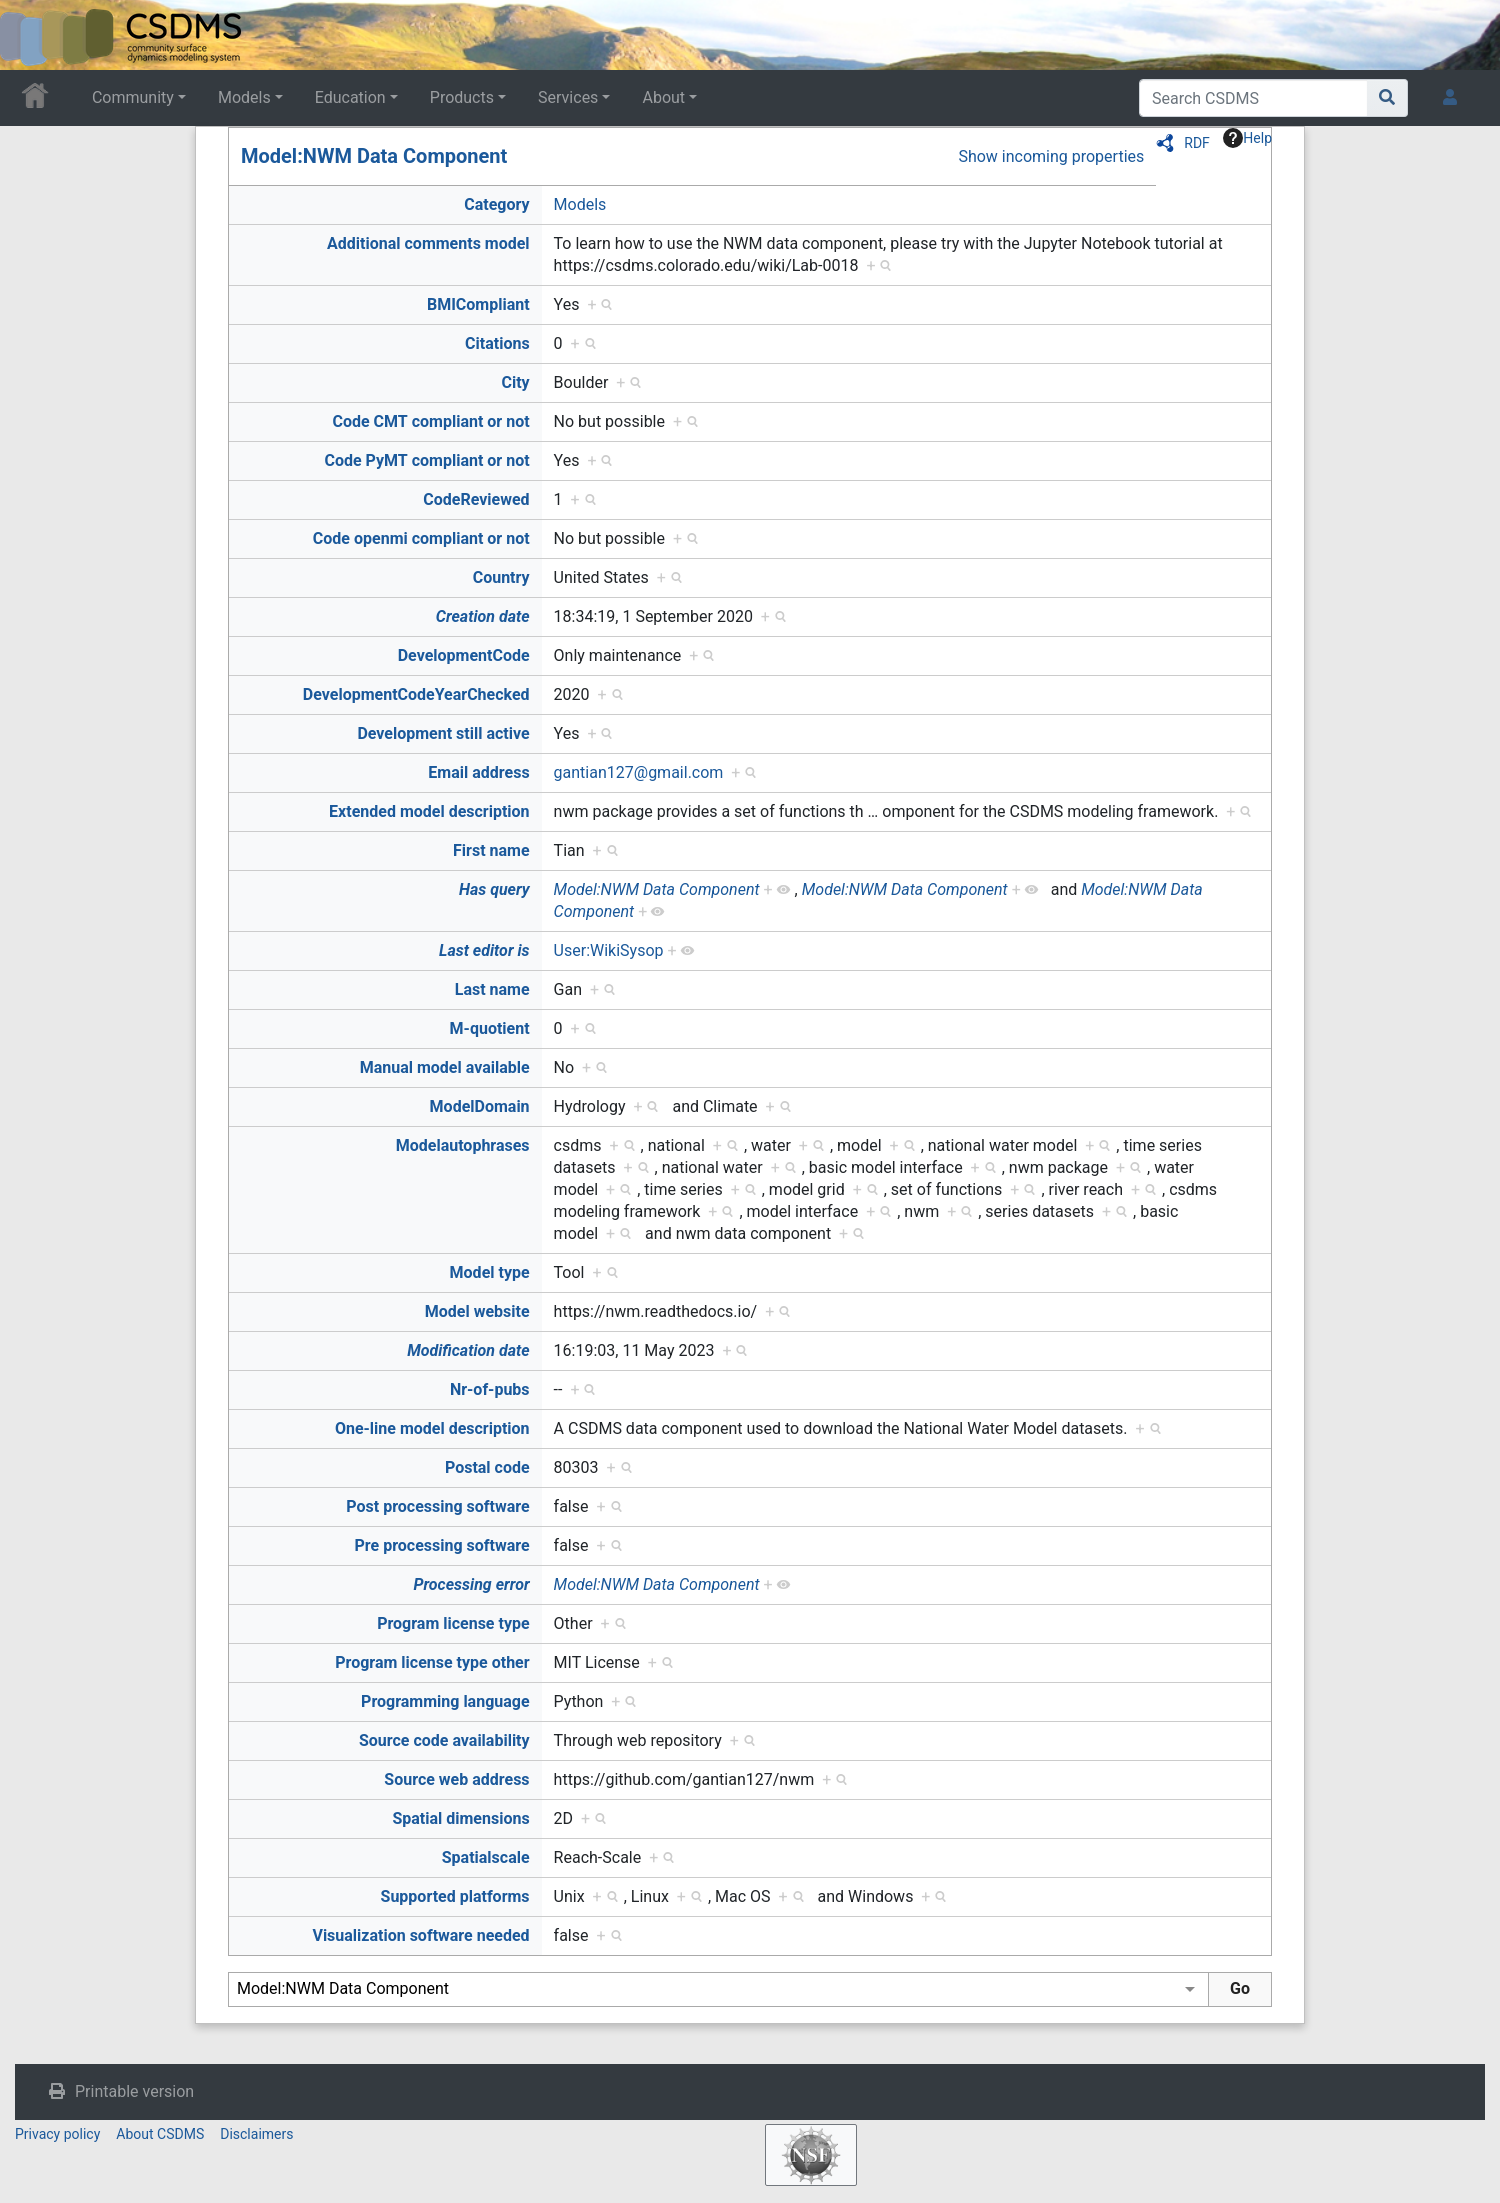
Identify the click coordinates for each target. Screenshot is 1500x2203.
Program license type (453, 1623)
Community (133, 97)
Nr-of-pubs (490, 1389)
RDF (1197, 143)
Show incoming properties (1051, 156)
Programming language (445, 1701)
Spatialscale (486, 1857)
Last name (492, 989)
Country (501, 577)
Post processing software (437, 1506)
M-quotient (490, 1028)
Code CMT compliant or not (430, 421)
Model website (477, 1311)
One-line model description (432, 1428)
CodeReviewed (476, 499)
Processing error (471, 1584)
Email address (478, 772)
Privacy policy (57, 2134)
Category (496, 204)
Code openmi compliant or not (421, 538)
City (515, 382)
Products (462, 97)
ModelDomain (480, 1106)
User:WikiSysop (609, 950)
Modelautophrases (463, 1145)
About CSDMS (160, 2134)
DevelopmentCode (464, 655)
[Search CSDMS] (1253, 98)
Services (568, 97)
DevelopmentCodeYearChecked (416, 694)
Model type (490, 1272)
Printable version (134, 2091)
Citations (497, 343)
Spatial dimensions (460, 1818)
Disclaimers (256, 2134)
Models (244, 97)
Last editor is (484, 950)
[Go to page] (1387, 98)
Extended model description (429, 811)
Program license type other (432, 1662)
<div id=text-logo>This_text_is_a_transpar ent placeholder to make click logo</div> (32, 35)
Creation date (483, 616)
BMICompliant (478, 304)
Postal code (487, 1467)
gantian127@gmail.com (639, 772)
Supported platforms (455, 1896)
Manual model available (445, 1067)
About (663, 97)
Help (1247, 138)
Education (350, 97)
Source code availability (444, 1740)
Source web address (456, 1779)
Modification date (468, 1350)
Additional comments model (428, 243)
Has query (494, 889)
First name (491, 850)
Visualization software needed (420, 1935)
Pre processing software (442, 1545)
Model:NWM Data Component (374, 156)
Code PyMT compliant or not (426, 460)
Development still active (443, 733)
